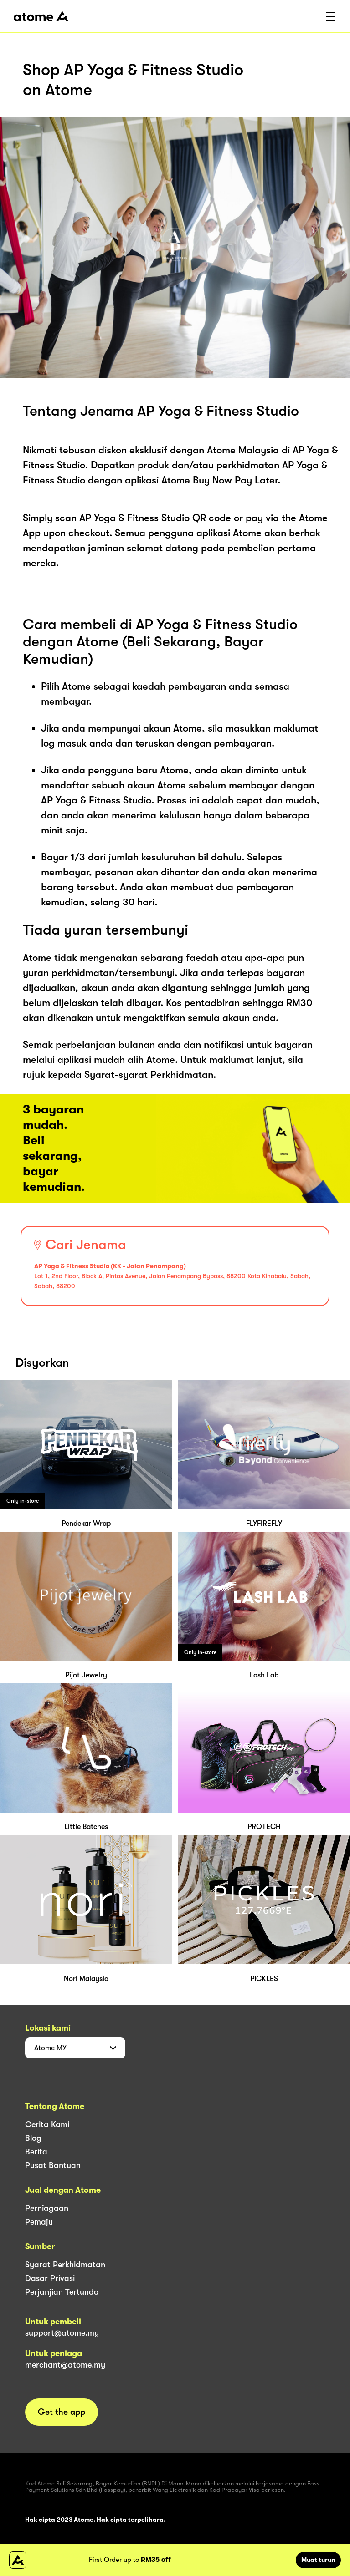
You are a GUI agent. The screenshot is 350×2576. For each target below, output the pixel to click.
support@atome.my (62, 2332)
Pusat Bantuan (53, 2165)
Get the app (61, 2412)
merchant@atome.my (65, 2364)
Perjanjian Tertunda (62, 2292)
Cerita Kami (47, 2124)
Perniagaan (46, 2208)
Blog (33, 2138)
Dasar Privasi (50, 2278)
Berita (36, 2151)
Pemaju (39, 2221)
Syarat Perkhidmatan (65, 2264)
